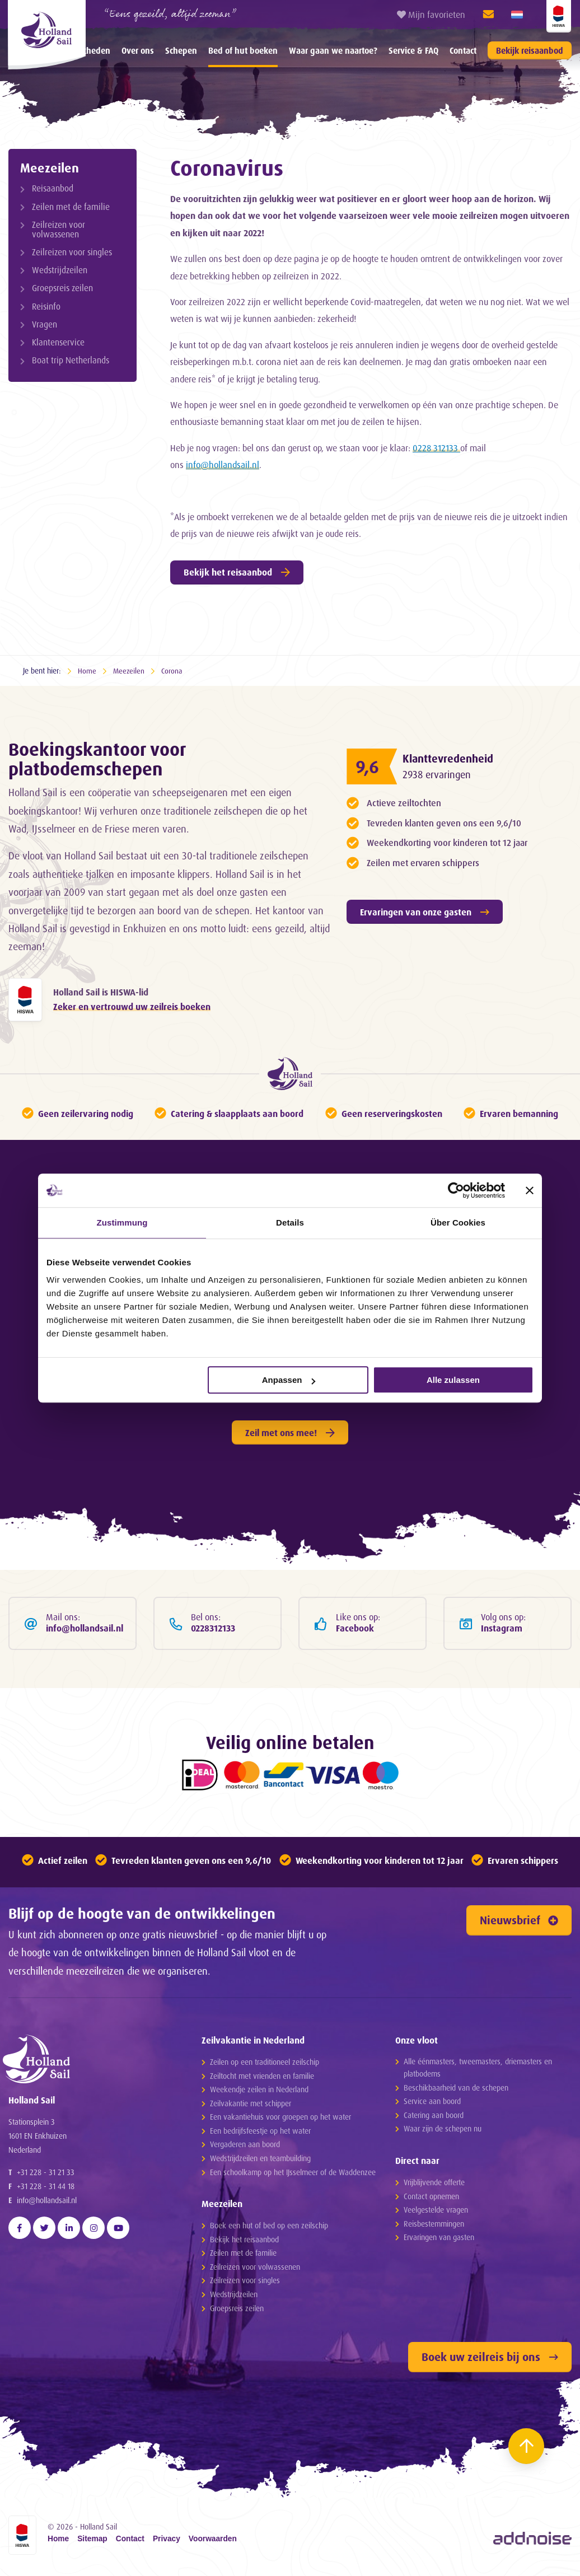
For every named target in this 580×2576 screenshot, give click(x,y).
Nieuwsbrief (519, 1923)
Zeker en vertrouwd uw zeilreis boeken (132, 1007)
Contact (463, 50)
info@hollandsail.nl (222, 464)
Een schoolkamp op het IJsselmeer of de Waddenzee (293, 2175)
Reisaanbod (52, 188)
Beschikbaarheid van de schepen (456, 2090)
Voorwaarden (213, 2542)
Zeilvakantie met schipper (250, 2106)
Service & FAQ (413, 50)
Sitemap (92, 2542)
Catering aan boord (434, 2118)
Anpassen (289, 1380)
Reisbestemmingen (434, 2226)
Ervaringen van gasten (439, 2240)
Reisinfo (46, 306)
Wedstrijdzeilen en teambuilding (260, 2161)
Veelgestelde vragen (436, 2213)
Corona (173, 670)
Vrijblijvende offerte (434, 2185)
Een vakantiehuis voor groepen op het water (280, 2120)
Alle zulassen (453, 1380)
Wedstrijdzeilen (59, 270)
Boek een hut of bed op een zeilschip (269, 2228)
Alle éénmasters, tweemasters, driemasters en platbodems (478, 2071)
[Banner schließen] (530, 1190)
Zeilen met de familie (71, 207)
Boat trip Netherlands (70, 360)
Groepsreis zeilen (62, 288)
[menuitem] (138, 50)
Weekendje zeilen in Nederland (259, 2092)
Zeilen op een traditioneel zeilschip (264, 2065)
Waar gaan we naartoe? (333, 50)
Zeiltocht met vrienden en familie (262, 2078)
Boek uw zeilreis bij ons (490, 2360)
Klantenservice (58, 342)
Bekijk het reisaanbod (237, 572)
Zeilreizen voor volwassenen (58, 229)
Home (87, 670)
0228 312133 (436, 448)
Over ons (137, 50)
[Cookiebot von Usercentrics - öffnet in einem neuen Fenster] (456, 1190)
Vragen (44, 324)
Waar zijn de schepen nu (442, 2131)
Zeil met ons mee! (290, 1433)
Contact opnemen (431, 2199)
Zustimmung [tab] (122, 1222)
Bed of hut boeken (243, 50)
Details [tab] (290, 1222)
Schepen (181, 50)
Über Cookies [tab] (458, 1222)
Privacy (166, 2542)
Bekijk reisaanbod (529, 50)
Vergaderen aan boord (245, 2147)
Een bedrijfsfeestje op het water (260, 2134)
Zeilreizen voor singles (72, 252)
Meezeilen (49, 167)
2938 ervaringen (439, 774)
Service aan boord (432, 2104)
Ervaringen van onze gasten (424, 912)
